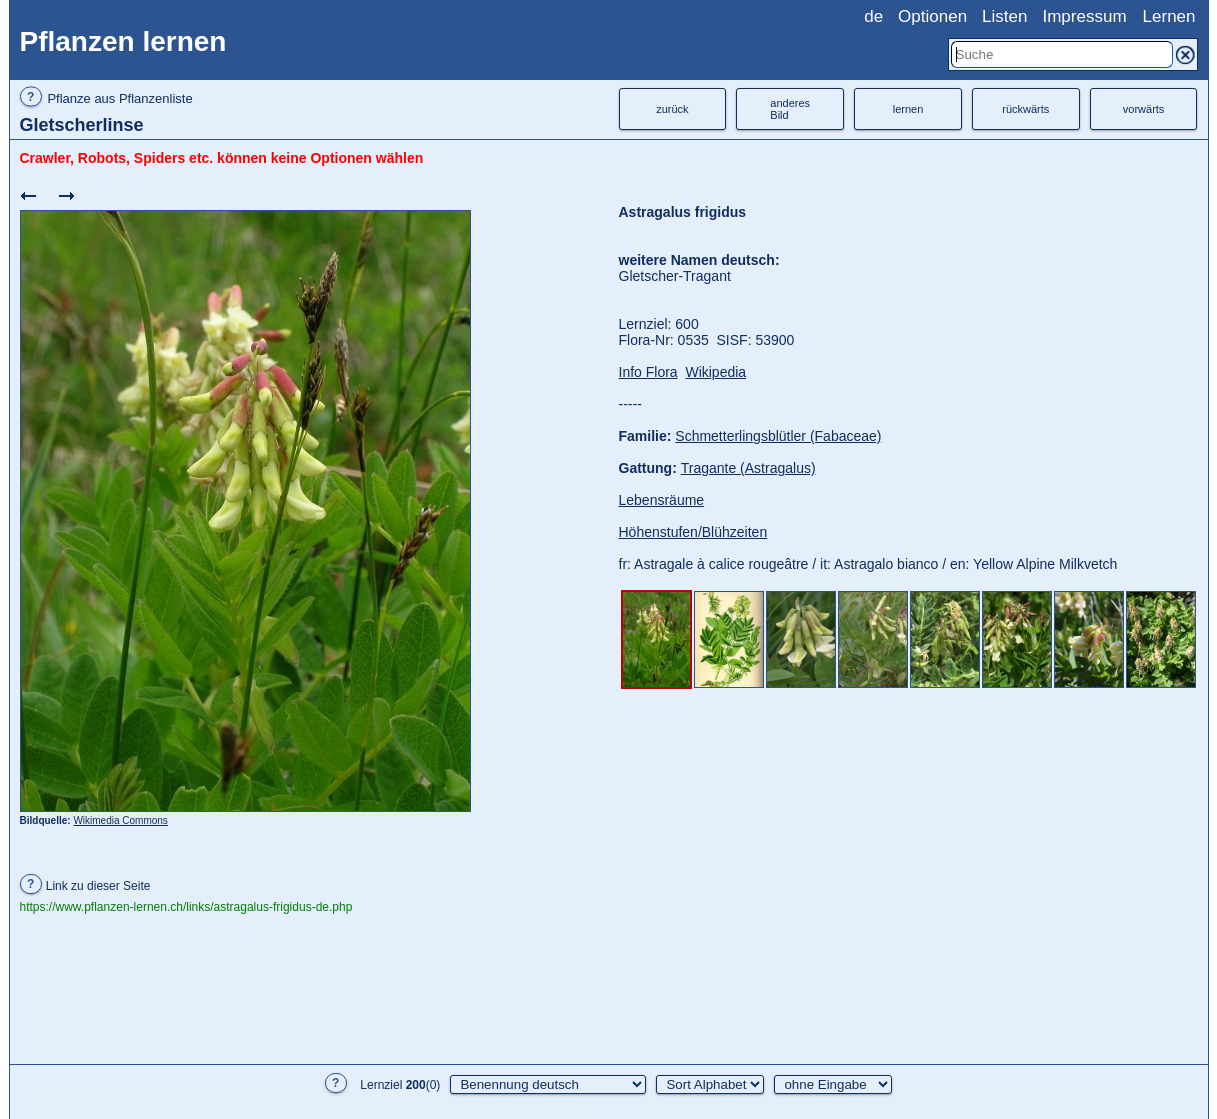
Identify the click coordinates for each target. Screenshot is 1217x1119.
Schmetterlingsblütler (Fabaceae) (778, 436)
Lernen (1169, 16)
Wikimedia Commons (120, 820)
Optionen (932, 16)
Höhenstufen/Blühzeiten (693, 532)
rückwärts (1025, 109)
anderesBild (790, 109)
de (873, 16)
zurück (672, 109)
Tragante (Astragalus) (748, 468)
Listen (1004, 16)
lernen (908, 109)
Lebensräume (662, 500)
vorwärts (1144, 109)
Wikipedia (715, 372)
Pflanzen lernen (123, 41)
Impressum (1084, 16)
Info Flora (648, 372)
